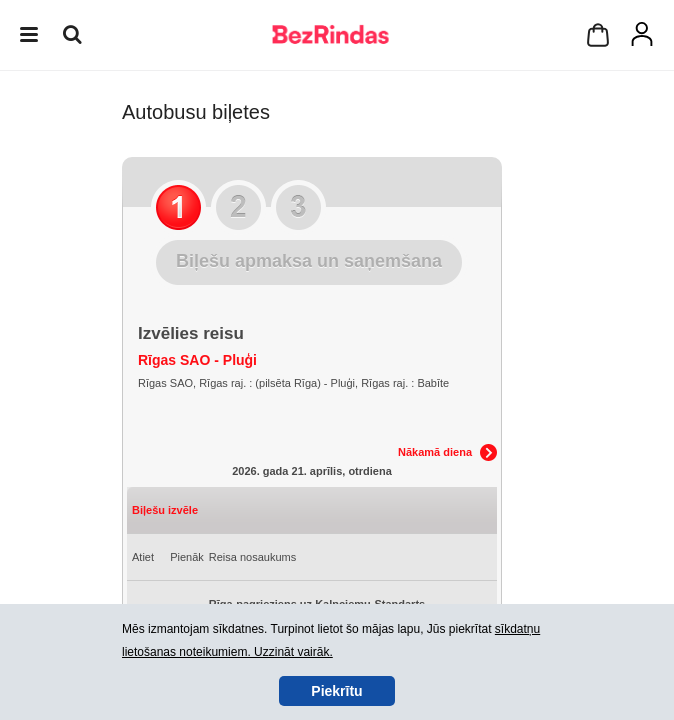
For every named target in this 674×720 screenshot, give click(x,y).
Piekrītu (336, 691)
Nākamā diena (435, 452)
